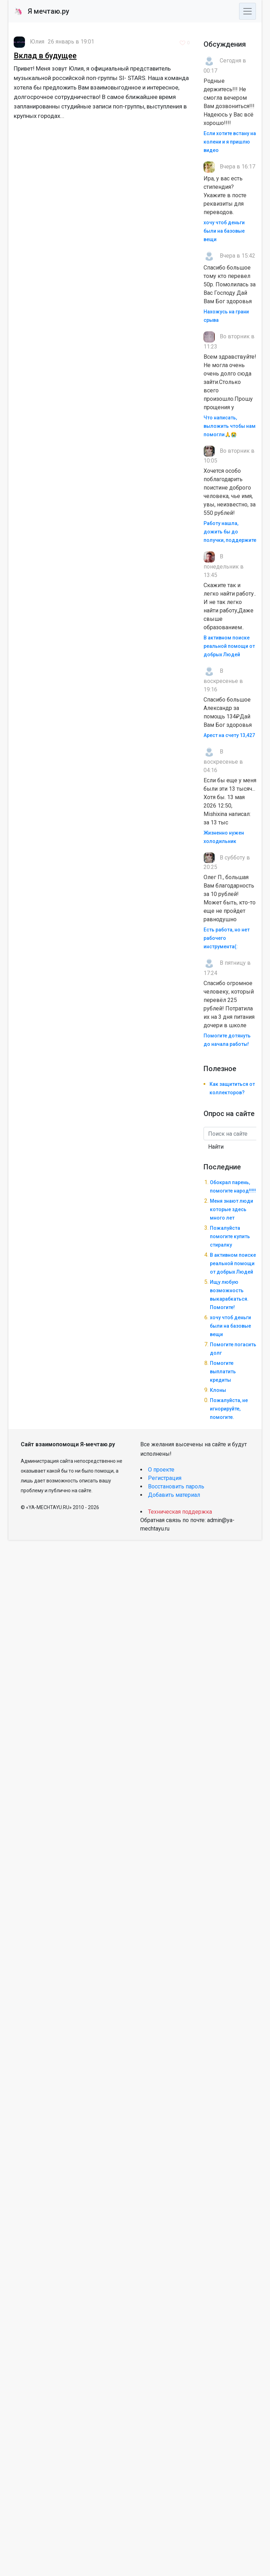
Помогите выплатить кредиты (223, 1371)
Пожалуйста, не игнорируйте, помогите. (229, 1408)
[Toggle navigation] (247, 11)
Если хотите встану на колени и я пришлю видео (230, 142)
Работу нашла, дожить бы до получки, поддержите (230, 531)
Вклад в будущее (45, 55)
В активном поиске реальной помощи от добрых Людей (229, 646)
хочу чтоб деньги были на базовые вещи (224, 231)
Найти (216, 1146)
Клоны (218, 1390)
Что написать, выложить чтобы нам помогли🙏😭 (230, 426)
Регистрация (164, 1478)
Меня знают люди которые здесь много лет (231, 1209)
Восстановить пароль (176, 1486)
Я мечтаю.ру (41, 11)
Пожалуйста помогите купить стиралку (230, 1236)
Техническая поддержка (180, 1511)
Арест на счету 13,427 (229, 735)
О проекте (161, 1469)
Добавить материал (174, 1495)
